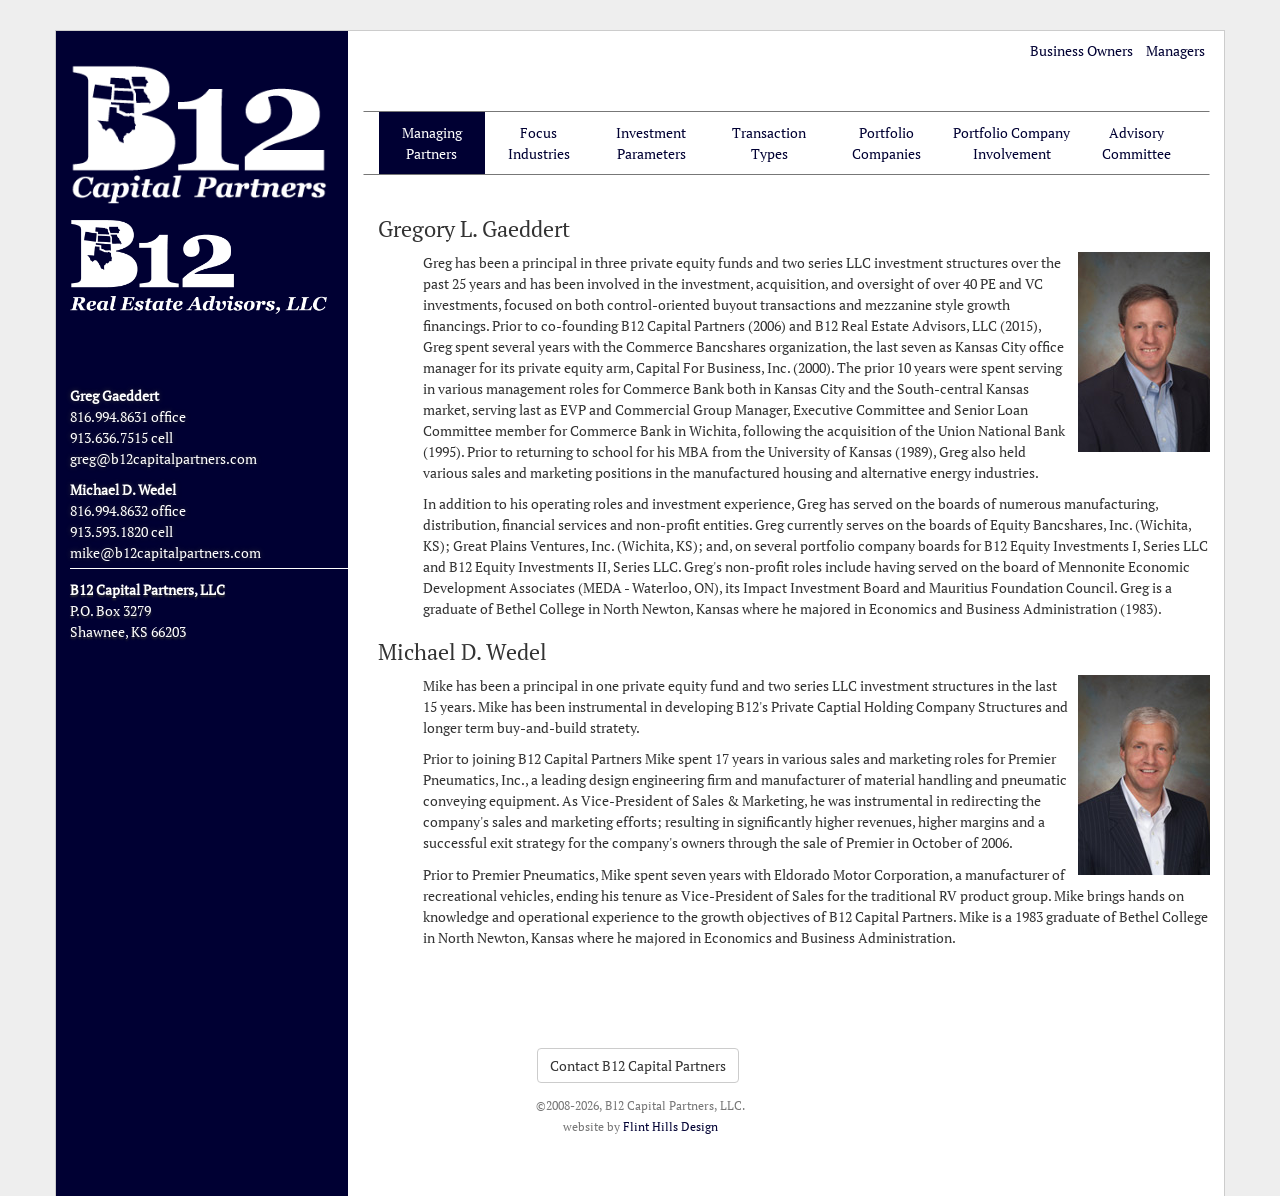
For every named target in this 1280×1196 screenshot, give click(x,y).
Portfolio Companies (886, 143)
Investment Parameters (651, 143)
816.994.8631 (109, 416)
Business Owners (1081, 50)
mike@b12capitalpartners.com (165, 552)
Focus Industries (539, 143)
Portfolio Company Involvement (1011, 143)
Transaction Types (769, 143)
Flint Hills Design (670, 1126)
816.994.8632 (109, 510)
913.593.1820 (109, 531)
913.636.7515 (109, 437)
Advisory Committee (1136, 143)
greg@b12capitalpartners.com (163, 458)
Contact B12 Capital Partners (638, 1065)
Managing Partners (432, 143)
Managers (1175, 50)
